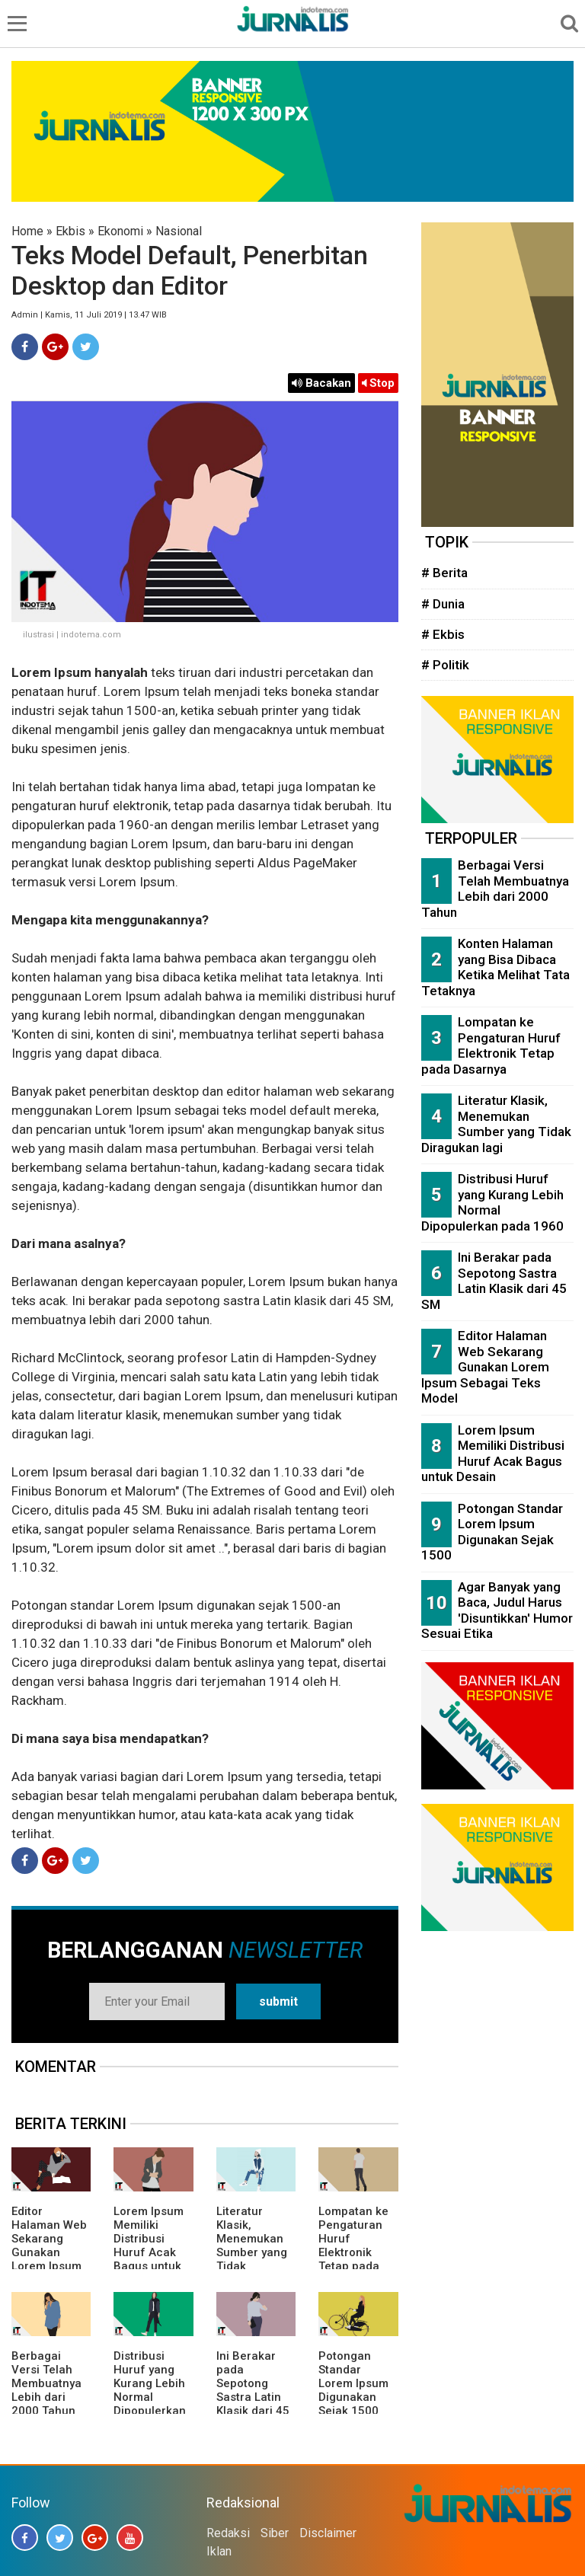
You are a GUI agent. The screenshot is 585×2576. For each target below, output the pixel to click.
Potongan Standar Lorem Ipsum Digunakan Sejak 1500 (353, 2383)
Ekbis (70, 231)
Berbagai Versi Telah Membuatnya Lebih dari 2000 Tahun (46, 2383)
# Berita (444, 572)
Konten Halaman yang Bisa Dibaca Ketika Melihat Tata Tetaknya (495, 967)
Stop (378, 383)
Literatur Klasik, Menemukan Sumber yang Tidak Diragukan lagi (255, 2245)
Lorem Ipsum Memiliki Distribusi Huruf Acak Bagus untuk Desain (148, 2245)
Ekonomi (120, 231)
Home (27, 231)
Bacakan (321, 383)
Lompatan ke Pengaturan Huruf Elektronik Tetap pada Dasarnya (353, 2245)
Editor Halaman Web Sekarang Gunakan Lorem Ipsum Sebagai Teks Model (49, 2252)
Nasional (178, 231)
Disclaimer (327, 2533)
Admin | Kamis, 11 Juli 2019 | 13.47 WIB (89, 315)
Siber (275, 2533)
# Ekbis (443, 634)
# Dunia (443, 603)
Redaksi (228, 2533)
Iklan (219, 2551)
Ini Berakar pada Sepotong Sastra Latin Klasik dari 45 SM (252, 2390)
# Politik (445, 664)
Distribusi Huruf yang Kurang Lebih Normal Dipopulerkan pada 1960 (149, 2390)
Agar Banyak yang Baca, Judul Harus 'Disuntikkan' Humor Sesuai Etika (497, 1610)
